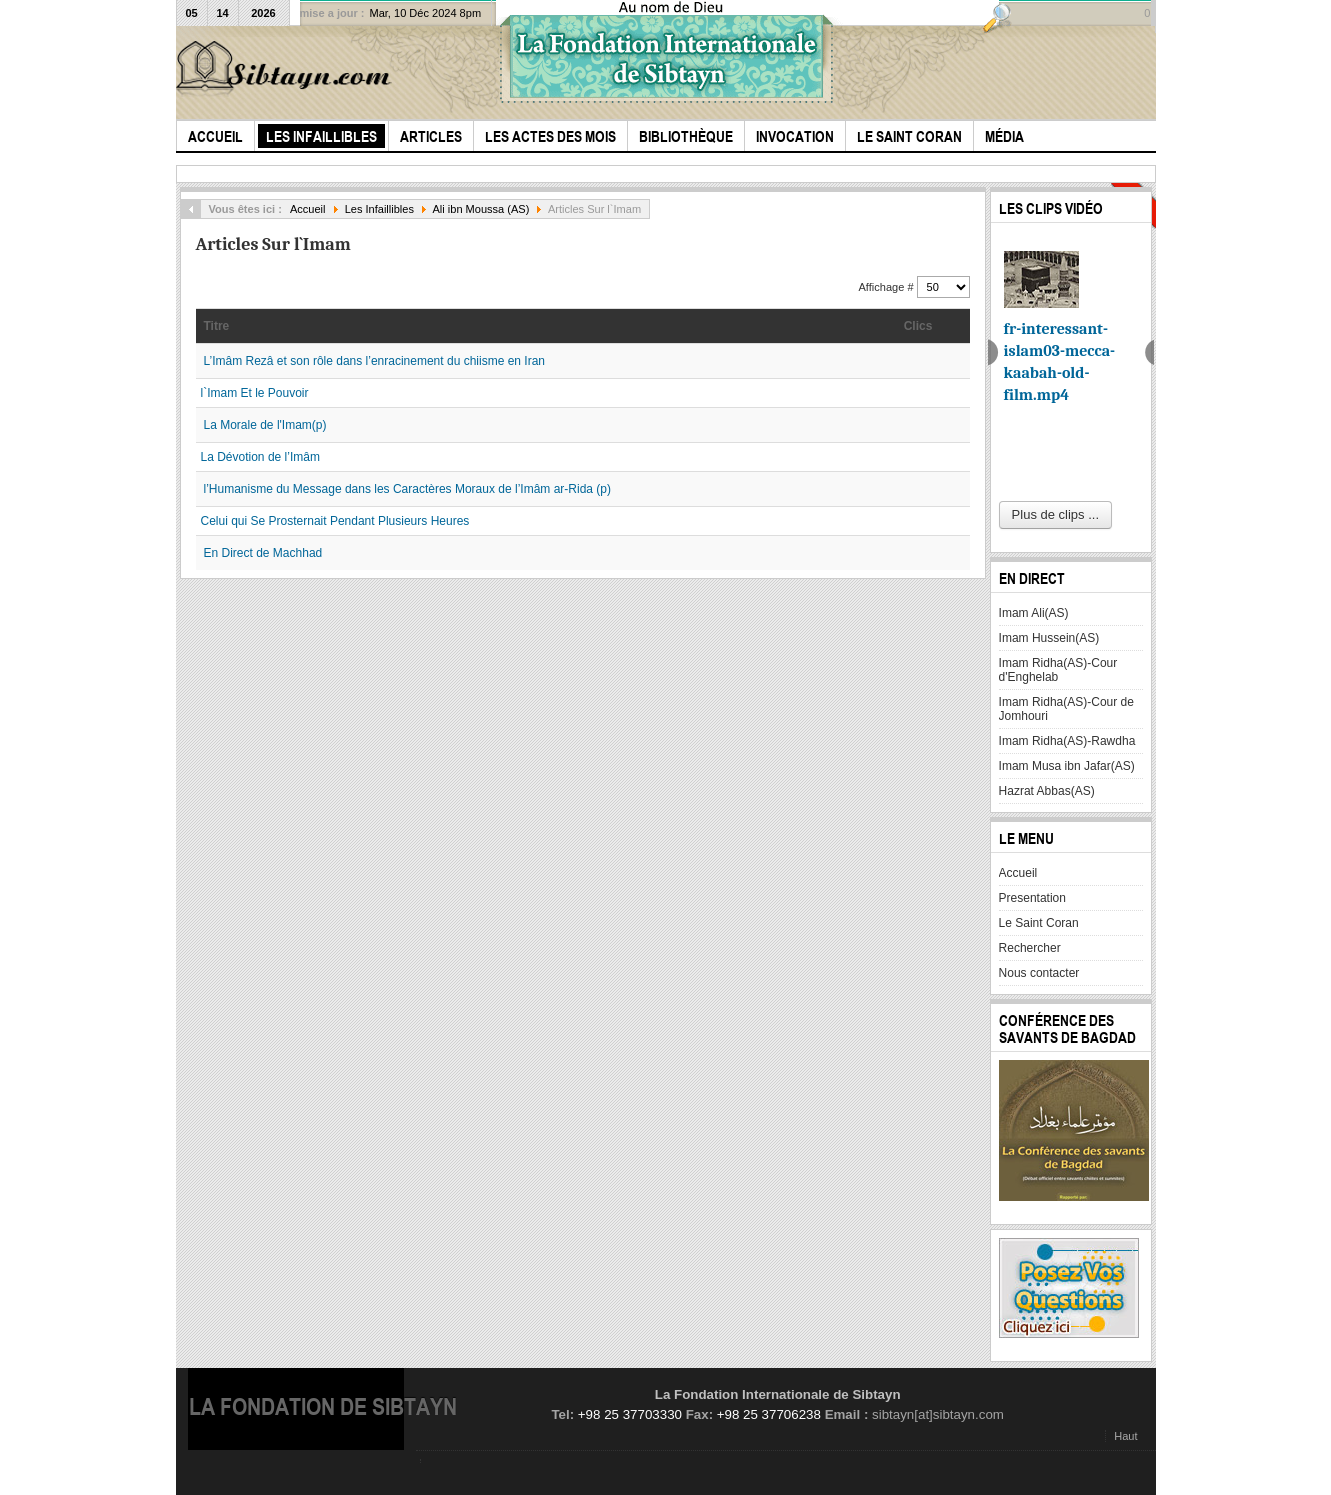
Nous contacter (1039, 973)
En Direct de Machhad (263, 553)
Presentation (1032, 898)
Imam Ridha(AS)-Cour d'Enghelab (1058, 670)
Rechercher (1030, 948)
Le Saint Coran (1039, 923)
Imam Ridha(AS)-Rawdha (1067, 741)
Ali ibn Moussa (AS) (481, 209)
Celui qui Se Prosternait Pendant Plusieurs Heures (335, 521)
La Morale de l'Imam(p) (265, 425)
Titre (217, 326)
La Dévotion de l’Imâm (260, 457)
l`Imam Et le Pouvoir (255, 393)
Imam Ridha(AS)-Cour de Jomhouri (1066, 709)
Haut (1125, 1436)
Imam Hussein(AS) (1049, 638)
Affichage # (888, 287)
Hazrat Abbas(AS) (1047, 791)
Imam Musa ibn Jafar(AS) (1067, 766)
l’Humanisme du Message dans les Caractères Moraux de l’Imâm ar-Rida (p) (407, 489)
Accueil (308, 209)
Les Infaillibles (379, 209)
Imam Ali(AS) (1034, 613)
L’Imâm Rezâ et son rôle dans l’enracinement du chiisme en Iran (375, 361)
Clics (918, 326)
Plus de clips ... (1055, 514)
